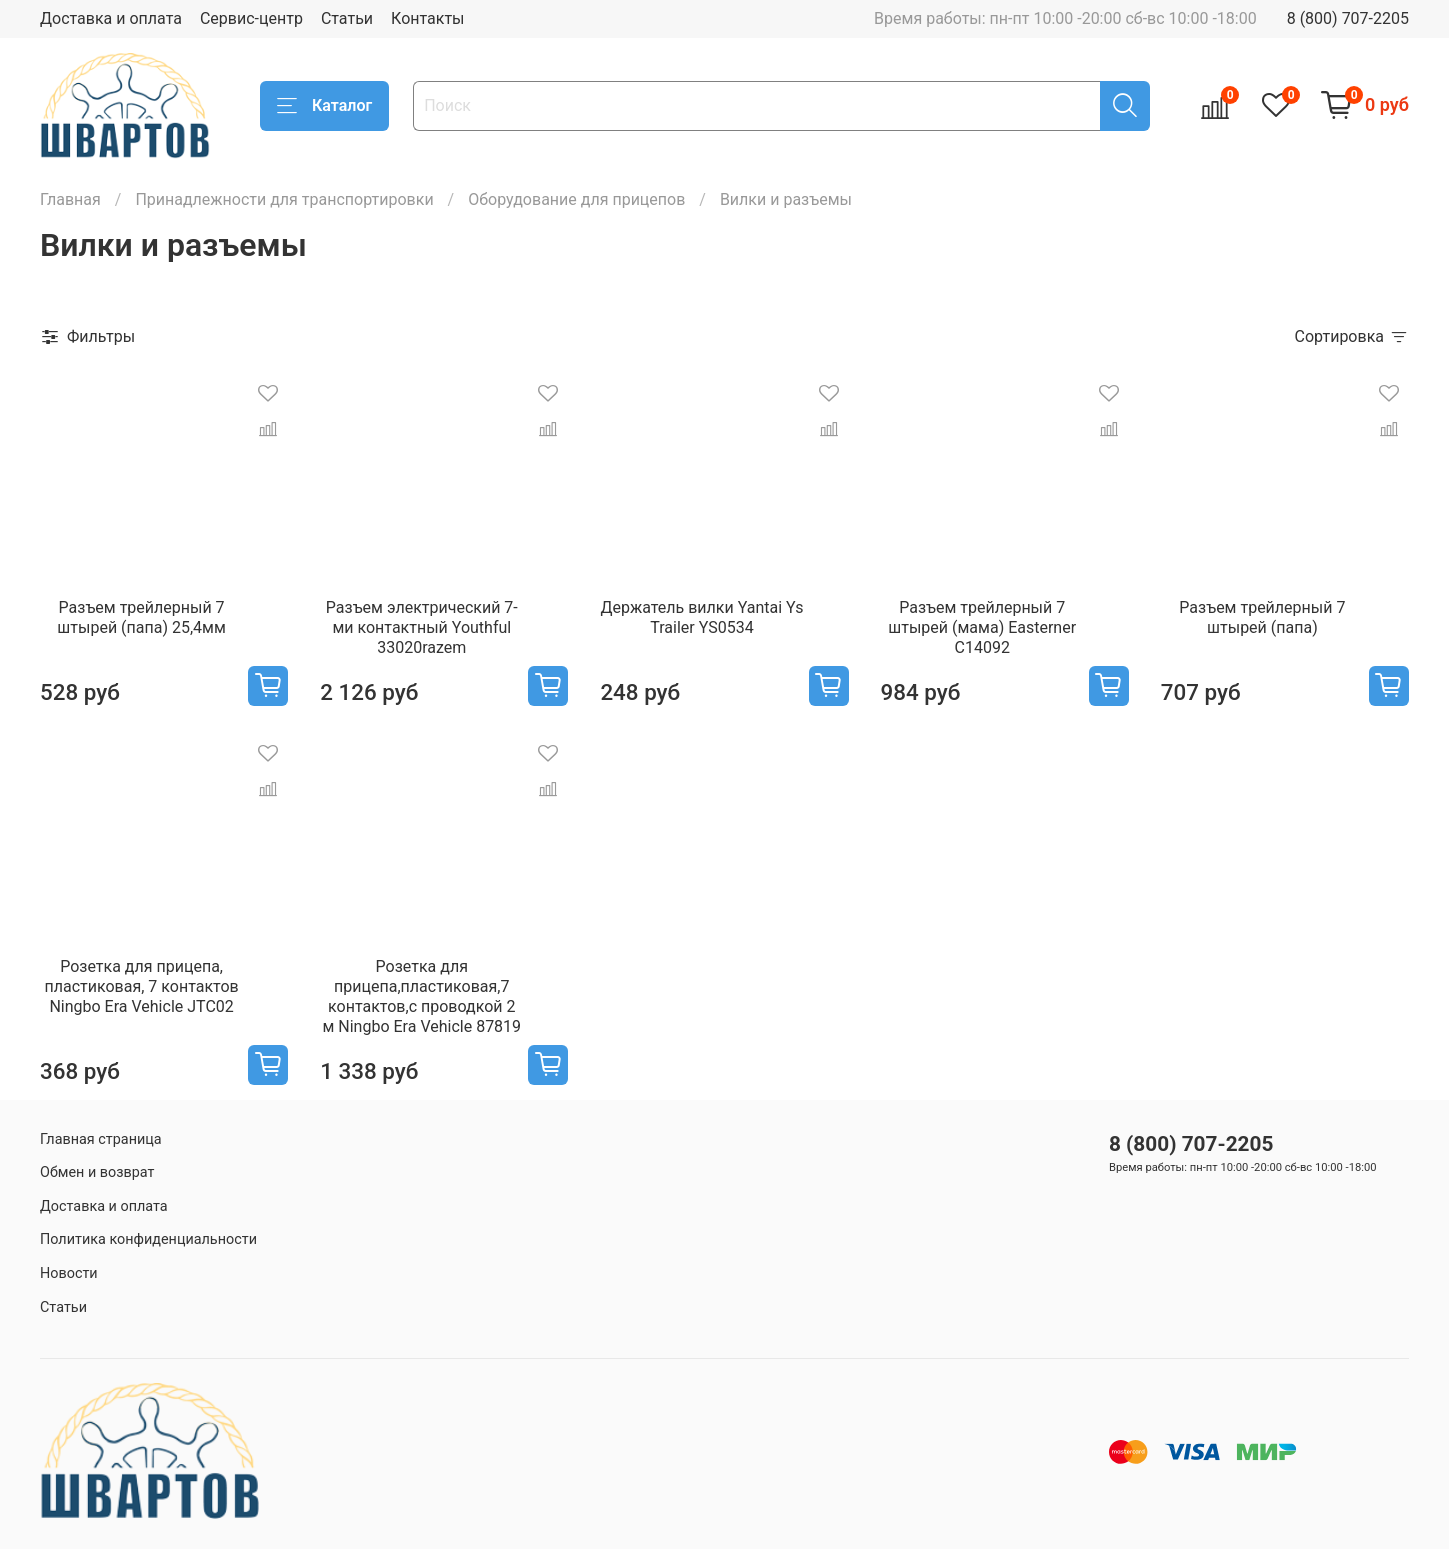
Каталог (324, 106)
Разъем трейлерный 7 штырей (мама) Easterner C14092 (982, 627)
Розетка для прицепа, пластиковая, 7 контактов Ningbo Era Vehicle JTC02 (141, 986)
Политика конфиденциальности (148, 1239)
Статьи (347, 18)
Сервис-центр (251, 18)
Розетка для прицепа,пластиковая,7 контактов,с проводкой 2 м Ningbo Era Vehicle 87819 (421, 996)
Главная (70, 199)
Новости (69, 1273)
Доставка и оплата (111, 18)
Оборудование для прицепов (576, 199)
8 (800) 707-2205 (1348, 18)
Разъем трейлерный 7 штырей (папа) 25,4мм (141, 617)
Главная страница (101, 1139)
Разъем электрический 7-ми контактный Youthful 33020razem (422, 627)
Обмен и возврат (97, 1172)
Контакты (427, 18)
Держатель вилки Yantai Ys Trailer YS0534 (702, 617)
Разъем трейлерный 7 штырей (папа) (1262, 617)
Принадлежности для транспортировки (284, 199)
